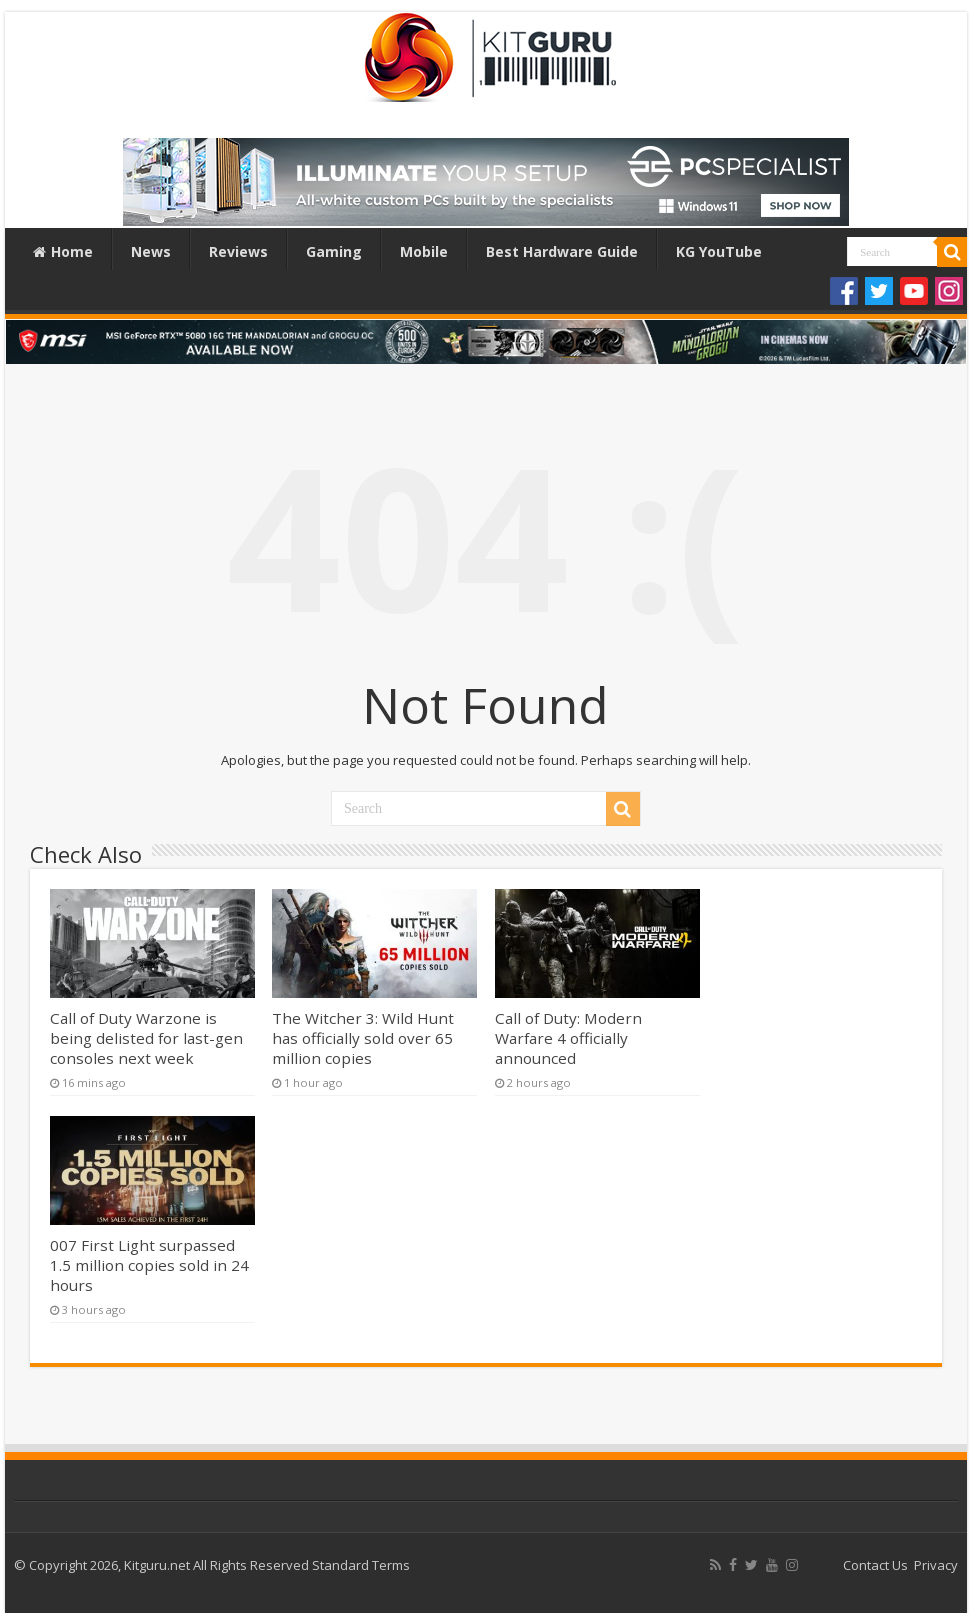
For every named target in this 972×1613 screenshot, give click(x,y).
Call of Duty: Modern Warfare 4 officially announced (568, 1038)
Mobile (424, 251)
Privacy (936, 1565)
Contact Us (875, 1565)
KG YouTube (719, 251)
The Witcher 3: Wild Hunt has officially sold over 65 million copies (363, 1038)
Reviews (238, 251)
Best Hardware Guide (562, 251)
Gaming (334, 251)
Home (63, 251)
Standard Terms (361, 1565)
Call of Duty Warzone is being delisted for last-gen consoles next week (146, 1038)
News (151, 251)
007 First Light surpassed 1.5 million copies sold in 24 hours (149, 1265)
